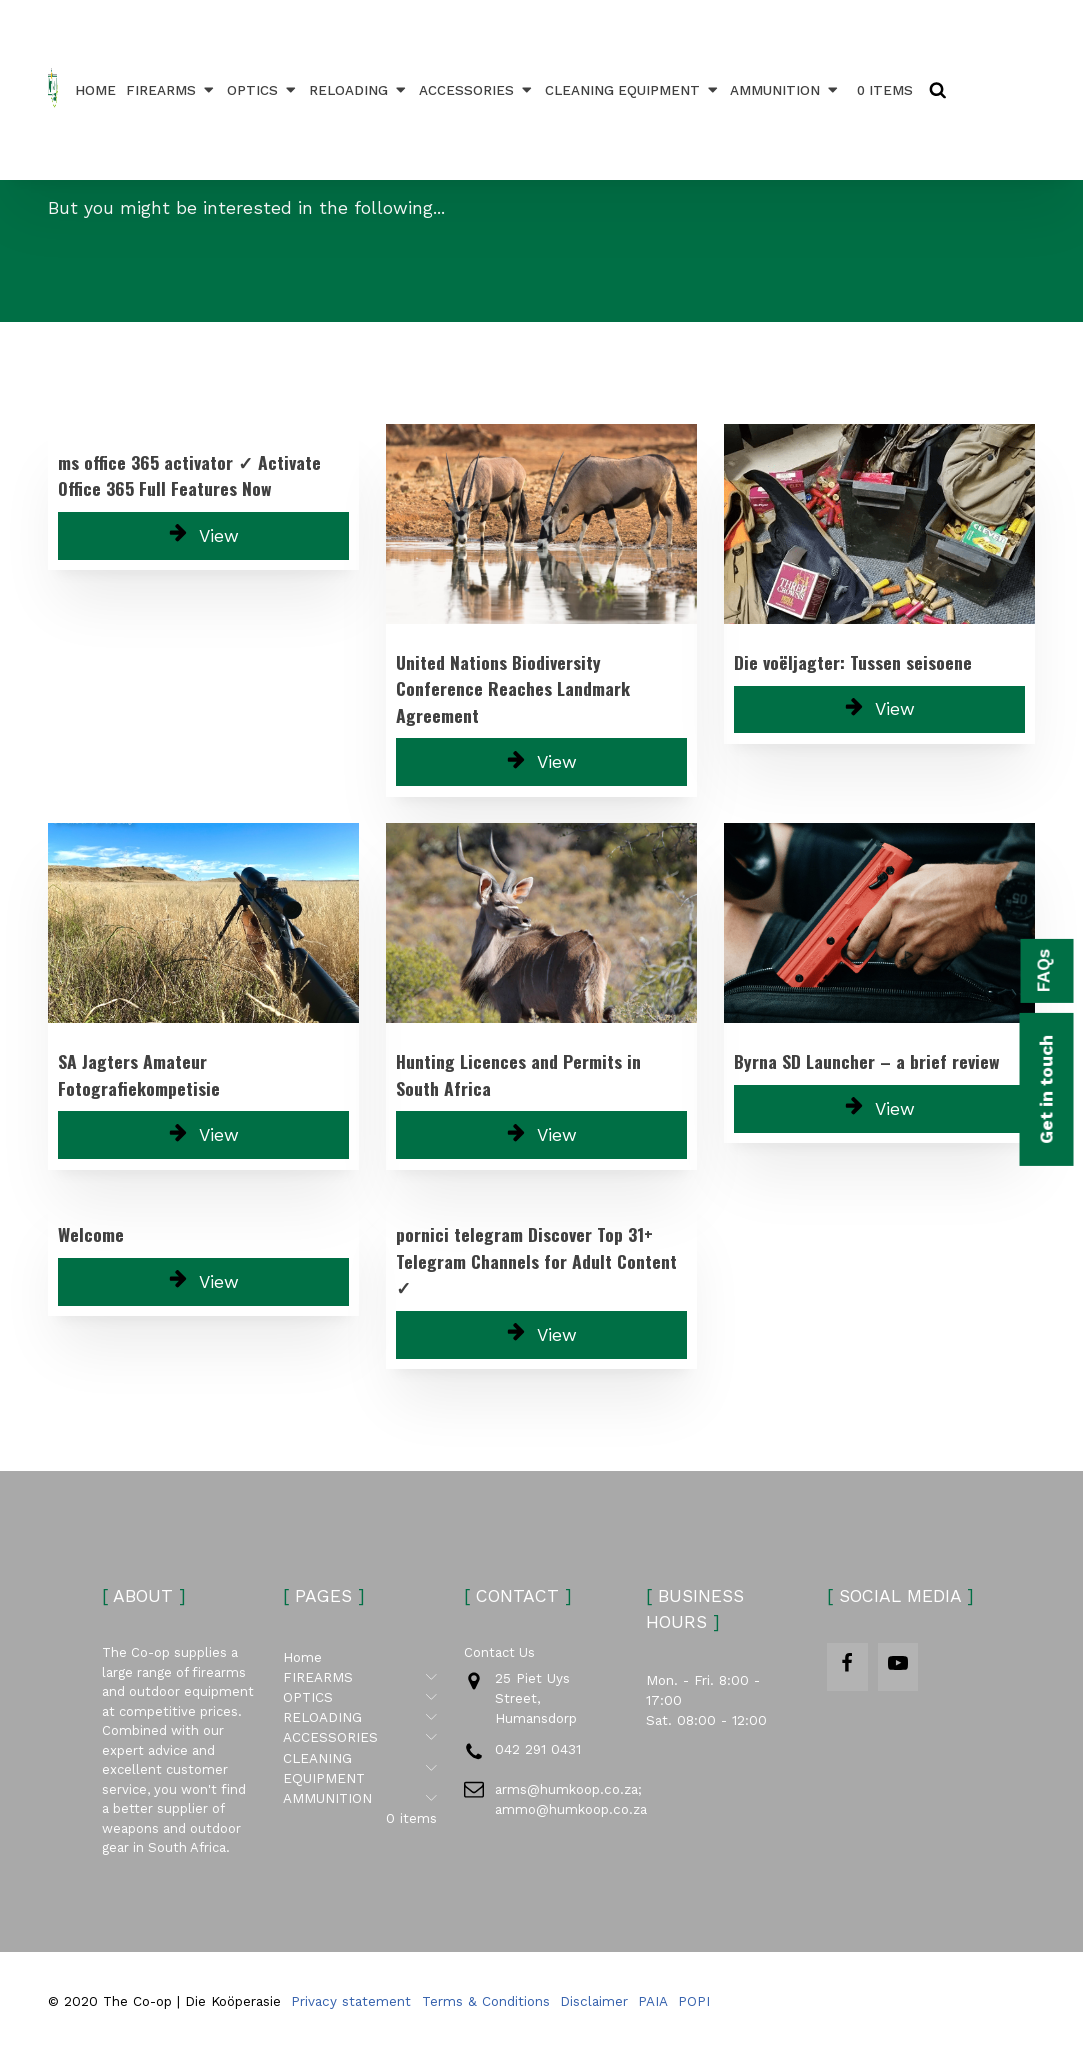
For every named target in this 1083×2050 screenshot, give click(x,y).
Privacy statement (351, 2001)
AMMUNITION (785, 90)
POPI (694, 2001)
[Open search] (938, 90)
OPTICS (263, 90)
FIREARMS (171, 90)
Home (95, 90)
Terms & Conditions (486, 2001)
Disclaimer (594, 2001)
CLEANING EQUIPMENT (633, 90)
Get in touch (1046, 1089)
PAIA (653, 2001)
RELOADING (359, 90)
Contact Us (499, 1652)
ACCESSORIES (477, 90)
